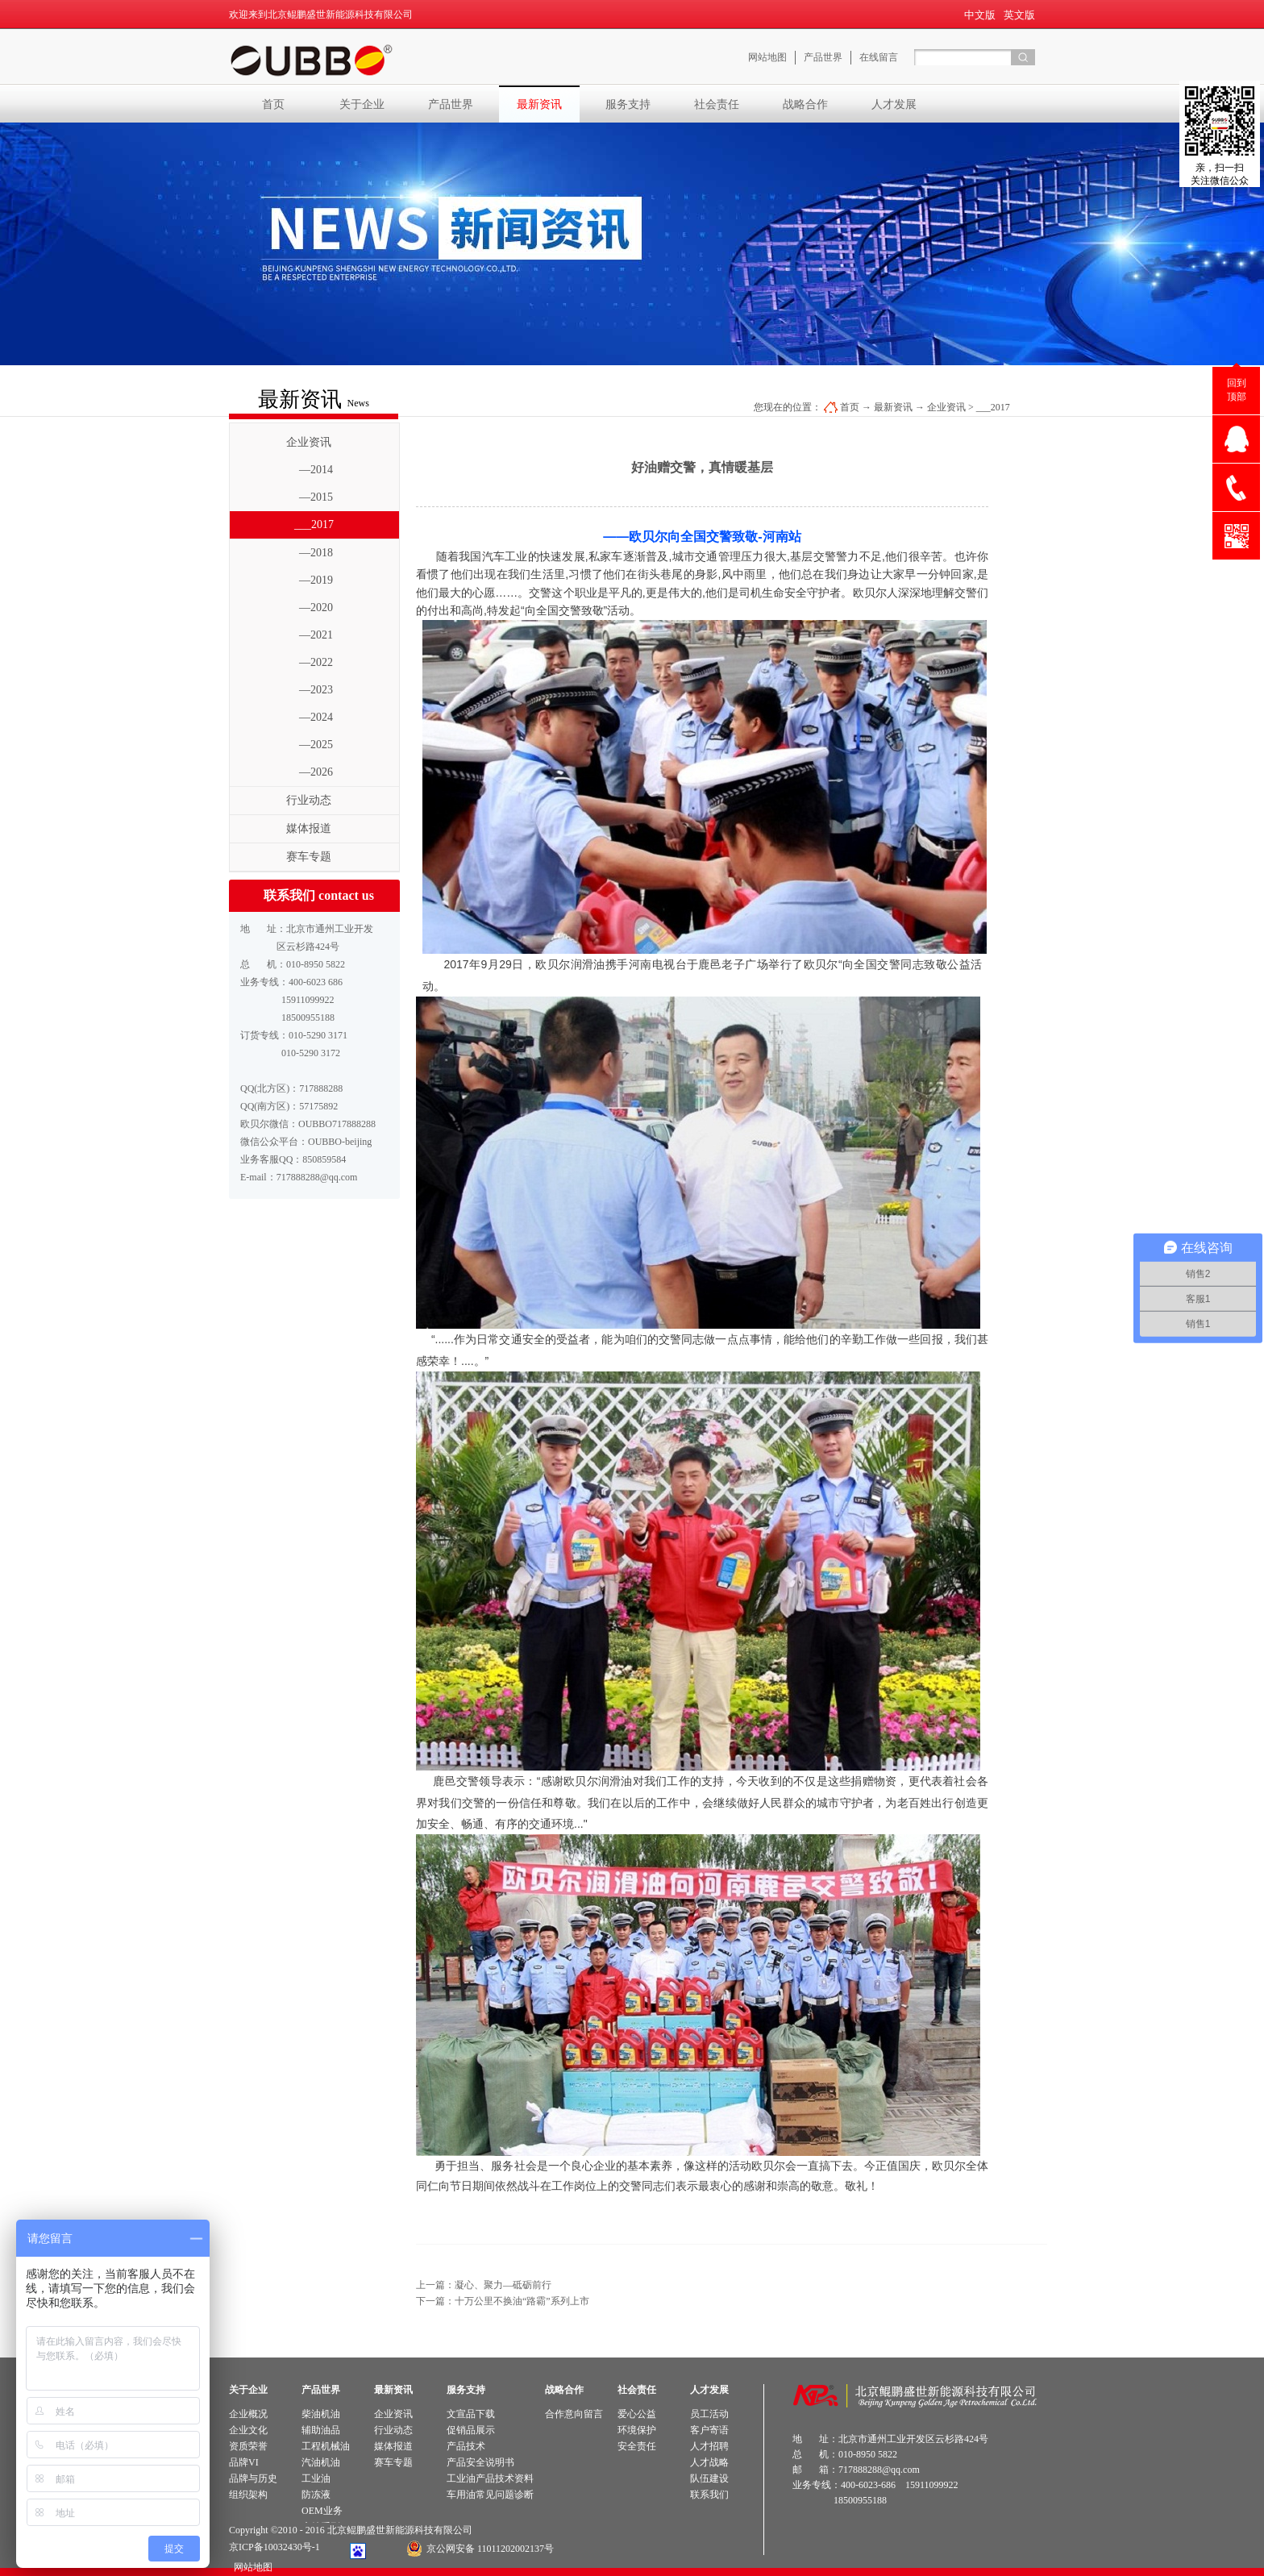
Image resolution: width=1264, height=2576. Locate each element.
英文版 (1019, 15)
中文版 (980, 15)
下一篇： (502, 2301)
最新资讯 (893, 407)
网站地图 (250, 2567)
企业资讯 (946, 407)
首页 (273, 104)
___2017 (993, 407)
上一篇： (483, 2285)
